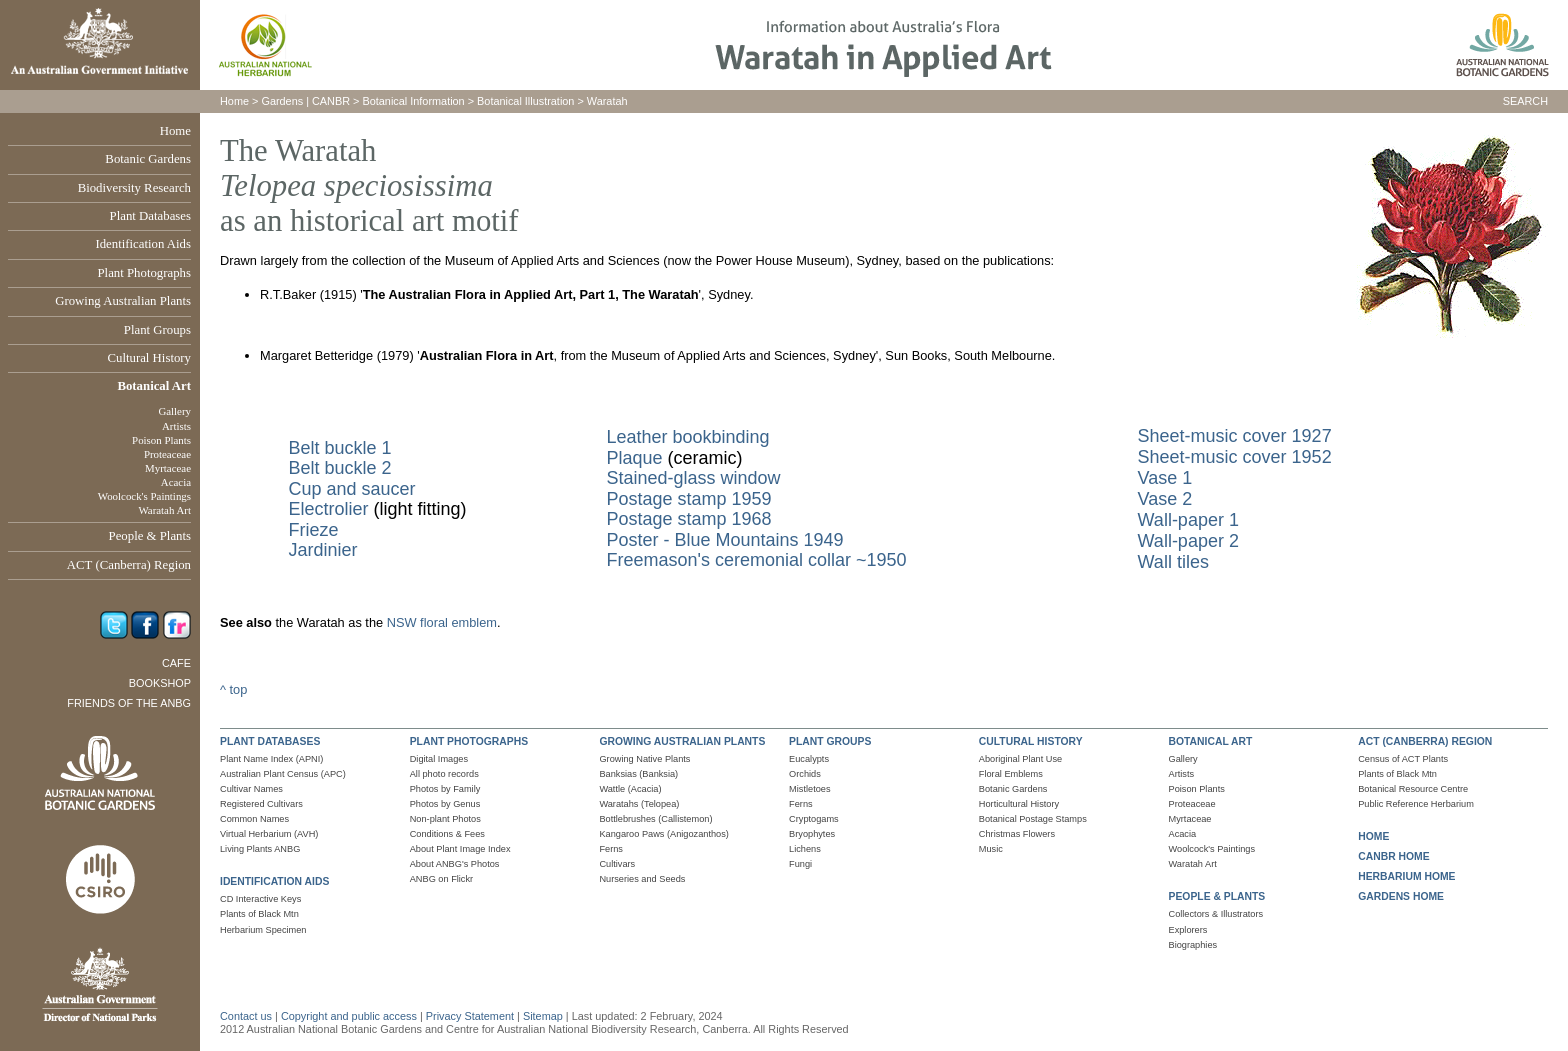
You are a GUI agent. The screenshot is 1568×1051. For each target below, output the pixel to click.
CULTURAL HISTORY (1031, 741)
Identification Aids (143, 244)
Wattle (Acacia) (630, 789)
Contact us (246, 1016)
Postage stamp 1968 (688, 519)
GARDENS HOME (1401, 896)
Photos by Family (445, 789)
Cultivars (617, 864)
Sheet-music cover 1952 (1235, 457)
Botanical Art (154, 386)
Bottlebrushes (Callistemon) (655, 819)
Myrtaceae (168, 468)
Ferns (611, 849)
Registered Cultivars (261, 804)
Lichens (805, 849)
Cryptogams (814, 819)
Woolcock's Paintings (144, 496)
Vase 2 (1165, 499)
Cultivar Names (251, 789)
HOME (1373, 836)
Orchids (805, 774)
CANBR (331, 101)
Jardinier (322, 550)
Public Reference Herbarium (1416, 804)
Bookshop (160, 683)
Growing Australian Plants (123, 301)
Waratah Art (164, 510)
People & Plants (150, 536)
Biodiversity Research (134, 188)
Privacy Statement (471, 1016)
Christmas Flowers (1017, 834)
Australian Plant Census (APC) (283, 774)
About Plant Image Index (460, 849)
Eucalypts (809, 759)
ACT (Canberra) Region (129, 565)
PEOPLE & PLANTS (1217, 896)
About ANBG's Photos (455, 864)
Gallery (174, 411)
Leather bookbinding (687, 437)
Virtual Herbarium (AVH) (269, 834)
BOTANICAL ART (1211, 741)
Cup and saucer (351, 489)
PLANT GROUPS (830, 741)
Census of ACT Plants (1403, 759)
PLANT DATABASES (270, 741)
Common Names (254, 819)
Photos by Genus (445, 804)
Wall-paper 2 (1188, 541)
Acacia (176, 482)
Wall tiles (1173, 562)
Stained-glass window (693, 478)
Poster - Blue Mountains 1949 (724, 540)
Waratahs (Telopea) (639, 804)
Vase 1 (1165, 478)
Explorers (1188, 930)
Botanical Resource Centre (1413, 789)
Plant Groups (157, 330)
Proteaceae (167, 454)
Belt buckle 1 (339, 448)
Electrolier (328, 509)
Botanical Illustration (525, 101)
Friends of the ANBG (129, 703)
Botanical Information (414, 101)
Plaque (634, 458)
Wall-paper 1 (1188, 520)
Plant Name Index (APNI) (271, 759)
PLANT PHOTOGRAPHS (469, 741)
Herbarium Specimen (263, 930)
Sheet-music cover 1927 (1235, 436)
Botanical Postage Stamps (1033, 819)
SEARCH (1525, 101)
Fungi (800, 864)
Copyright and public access (349, 1016)
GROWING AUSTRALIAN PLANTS (682, 741)
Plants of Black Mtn (259, 914)
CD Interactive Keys (260, 899)
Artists (176, 426)
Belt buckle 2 (339, 468)
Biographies (1193, 945)
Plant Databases (150, 216)
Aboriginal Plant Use (1020, 759)
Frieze (313, 530)
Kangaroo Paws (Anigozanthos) (663, 834)
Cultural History (149, 358)
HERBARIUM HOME (1406, 876)
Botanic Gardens (148, 159)
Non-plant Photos (445, 819)
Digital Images (439, 759)
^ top (233, 689)
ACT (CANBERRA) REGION (1425, 741)
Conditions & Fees (447, 834)
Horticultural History (1019, 804)
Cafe (176, 663)
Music (991, 849)
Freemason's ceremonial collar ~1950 (756, 560)
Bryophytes (812, 834)
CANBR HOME (1393, 856)
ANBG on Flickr (441, 879)
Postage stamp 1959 (688, 499)
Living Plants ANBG (260, 849)
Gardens (282, 101)
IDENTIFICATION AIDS (274, 881)
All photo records (444, 774)
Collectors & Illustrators (1216, 914)
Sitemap (543, 1016)
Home (175, 131)
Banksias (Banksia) (638, 774)
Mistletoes (809, 789)
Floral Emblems (1011, 774)
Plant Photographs (145, 273)
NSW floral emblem (442, 622)
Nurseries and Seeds (642, 879)
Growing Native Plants (644, 759)
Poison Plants (161, 440)
